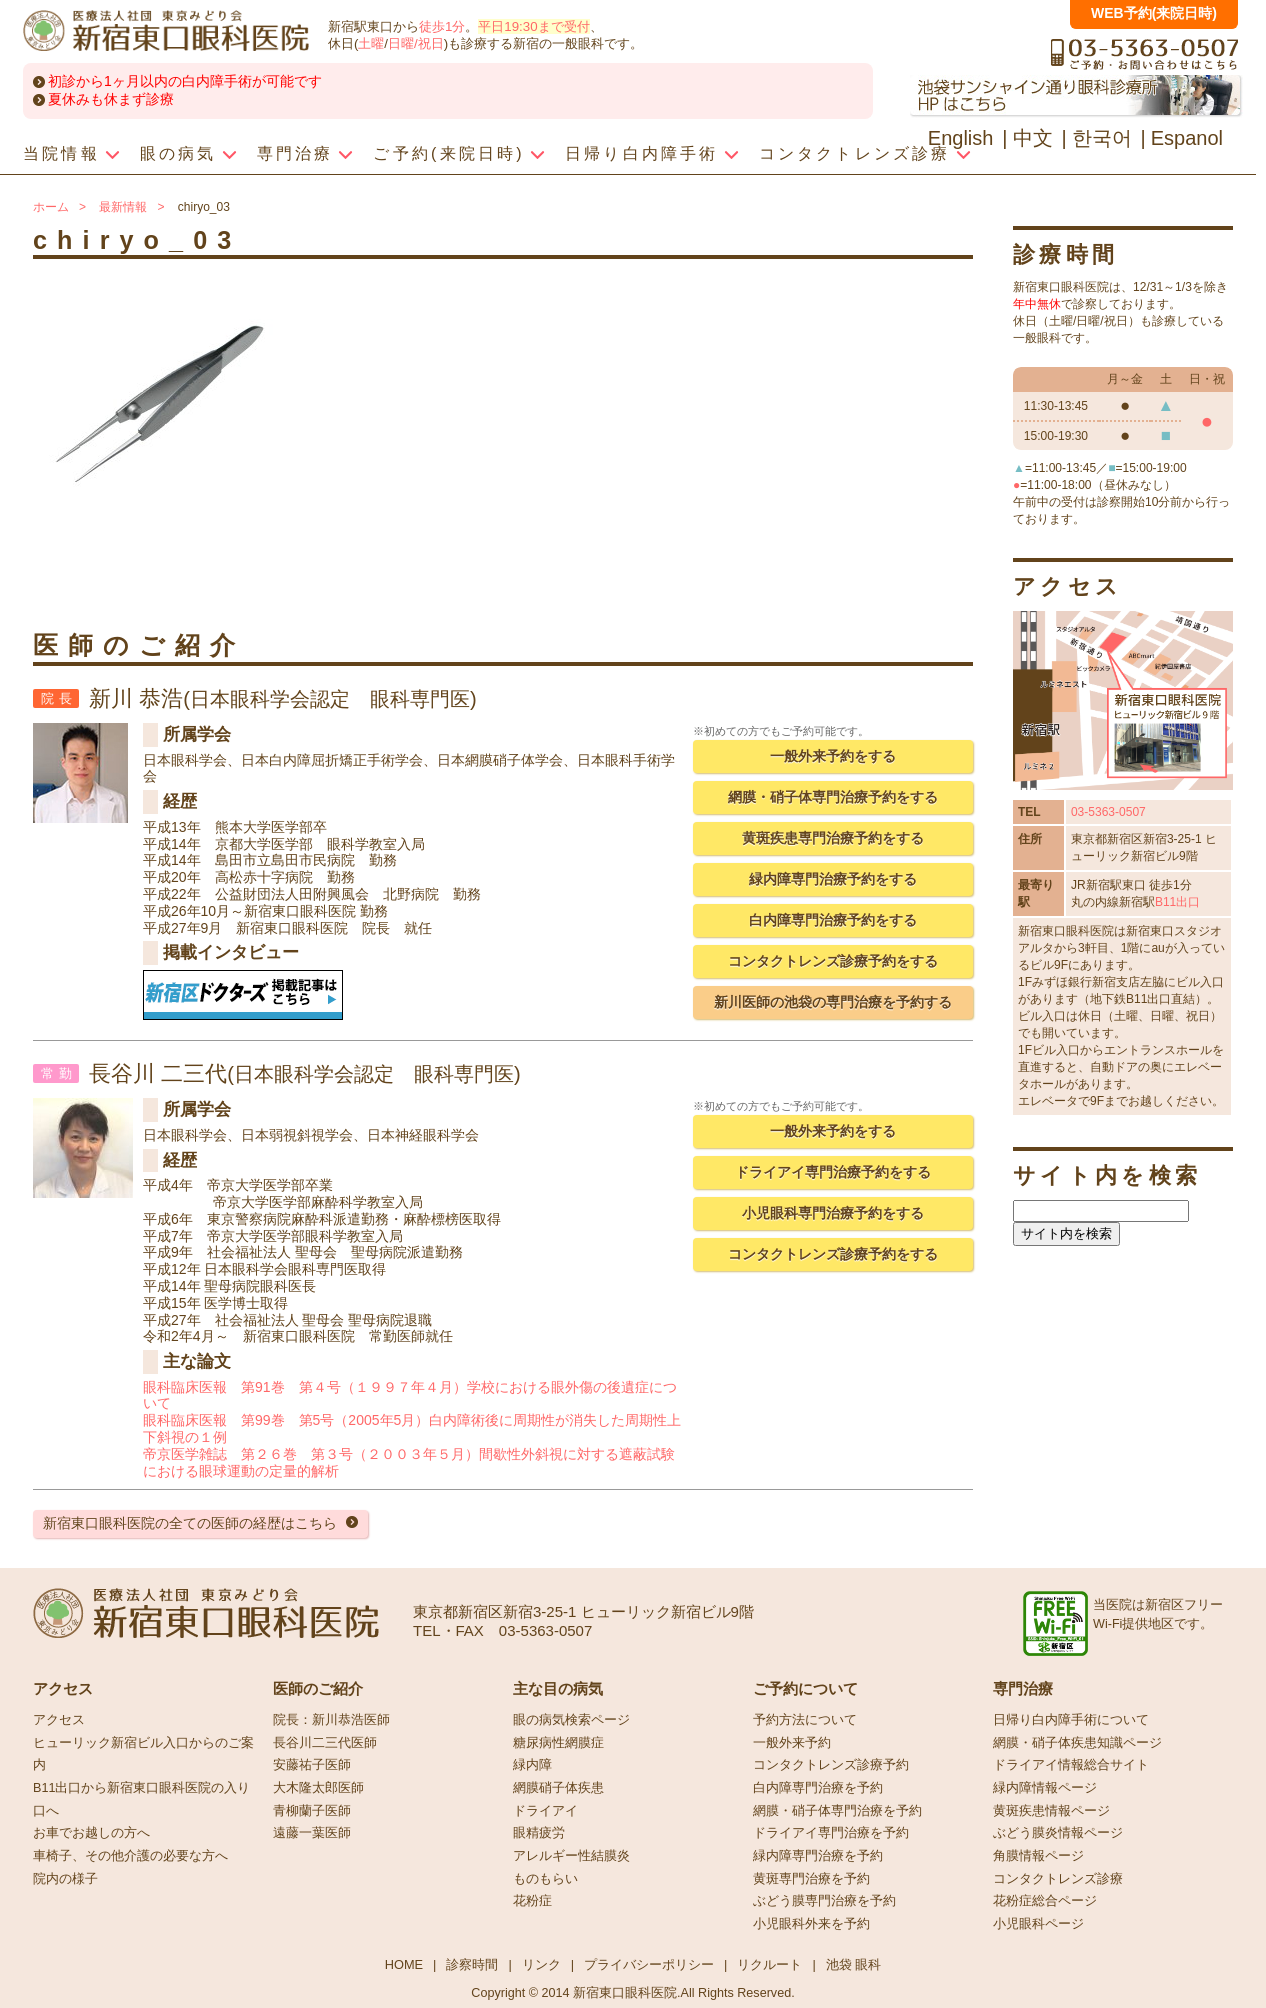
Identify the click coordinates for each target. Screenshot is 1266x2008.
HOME (404, 1964)
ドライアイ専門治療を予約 (831, 1833)
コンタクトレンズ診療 (1058, 1879)
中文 (1033, 138)
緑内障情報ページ (1045, 1788)
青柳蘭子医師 (312, 1811)
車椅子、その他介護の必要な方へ (130, 1856)
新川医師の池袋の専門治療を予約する (833, 1002)
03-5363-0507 (1108, 812)
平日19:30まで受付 (533, 26)
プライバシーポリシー (649, 1964)
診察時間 (472, 1964)
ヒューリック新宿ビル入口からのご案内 (143, 1754)
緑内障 (532, 1765)
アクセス (59, 1720)
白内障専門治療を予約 (818, 1788)
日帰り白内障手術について (1071, 1720)
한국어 (1102, 138)
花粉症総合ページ (1045, 1901)
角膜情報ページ (1038, 1856)
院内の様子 (65, 1879)
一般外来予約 (792, 1743)
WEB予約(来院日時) (1154, 13)
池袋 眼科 (854, 1964)
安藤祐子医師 (312, 1765)
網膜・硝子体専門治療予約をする (833, 797)
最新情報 (123, 207)
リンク (541, 1964)
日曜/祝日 (416, 43)
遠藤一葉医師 (312, 1833)
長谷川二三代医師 (325, 1743)
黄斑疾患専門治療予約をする (833, 838)
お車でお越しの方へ (91, 1833)
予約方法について (805, 1720)
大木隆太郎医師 (318, 1788)
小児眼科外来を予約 (811, 1924)
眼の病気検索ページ (571, 1720)
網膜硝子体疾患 (558, 1788)
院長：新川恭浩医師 (331, 1720)
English (961, 138)
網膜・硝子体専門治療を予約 (837, 1811)
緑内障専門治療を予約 (818, 1856)
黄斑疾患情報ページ (1051, 1811)
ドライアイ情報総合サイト (1071, 1765)
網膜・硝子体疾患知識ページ (1077, 1743)
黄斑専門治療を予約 (811, 1879)
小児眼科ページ (1038, 1924)
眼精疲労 (539, 1833)
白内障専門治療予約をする (833, 920)
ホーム (51, 207)
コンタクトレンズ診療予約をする (833, 961)
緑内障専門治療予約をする (833, 879)
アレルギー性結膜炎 (571, 1856)
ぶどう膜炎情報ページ (1058, 1833)
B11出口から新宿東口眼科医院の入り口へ (141, 1799)
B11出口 (1177, 902)
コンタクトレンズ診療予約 (831, 1765)
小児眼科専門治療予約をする (833, 1213)
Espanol (1187, 138)
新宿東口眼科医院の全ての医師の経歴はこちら (190, 1523)
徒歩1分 (442, 26)
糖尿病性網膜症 (558, 1743)
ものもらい (545, 1879)
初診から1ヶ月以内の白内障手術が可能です (185, 81)
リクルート (769, 1964)
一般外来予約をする (833, 756)
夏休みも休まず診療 (111, 99)
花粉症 (532, 1901)
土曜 (371, 43)
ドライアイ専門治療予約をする (833, 1172)
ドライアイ (545, 1811)
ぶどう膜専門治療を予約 (824, 1901)
